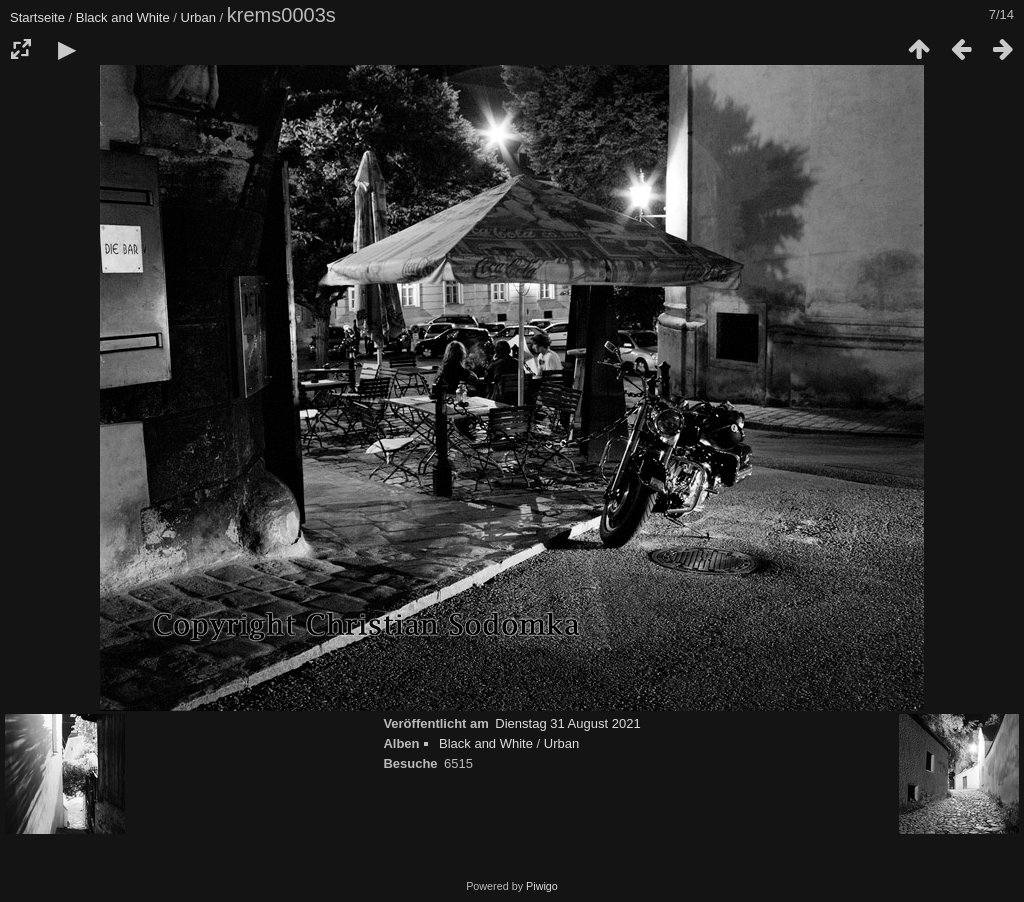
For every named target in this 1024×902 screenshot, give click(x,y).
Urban (198, 17)
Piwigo (542, 886)
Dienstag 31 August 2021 (567, 723)
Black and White (123, 17)
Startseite (37, 17)
